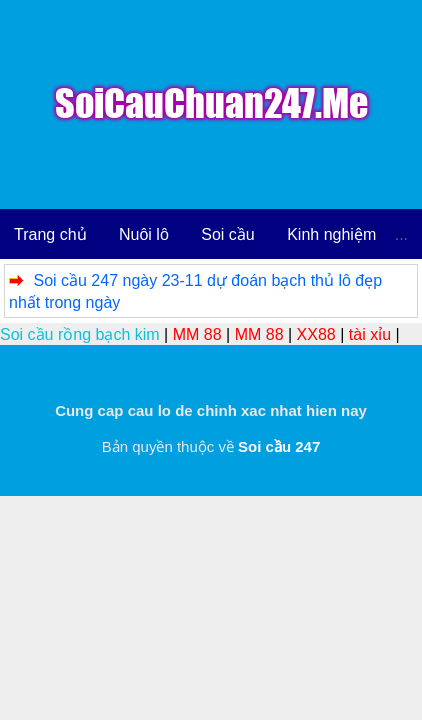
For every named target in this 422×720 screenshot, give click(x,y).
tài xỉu (370, 334)
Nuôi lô (144, 234)
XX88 (316, 334)
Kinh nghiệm (331, 234)
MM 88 (197, 334)
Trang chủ (50, 234)
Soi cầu (227, 234)
